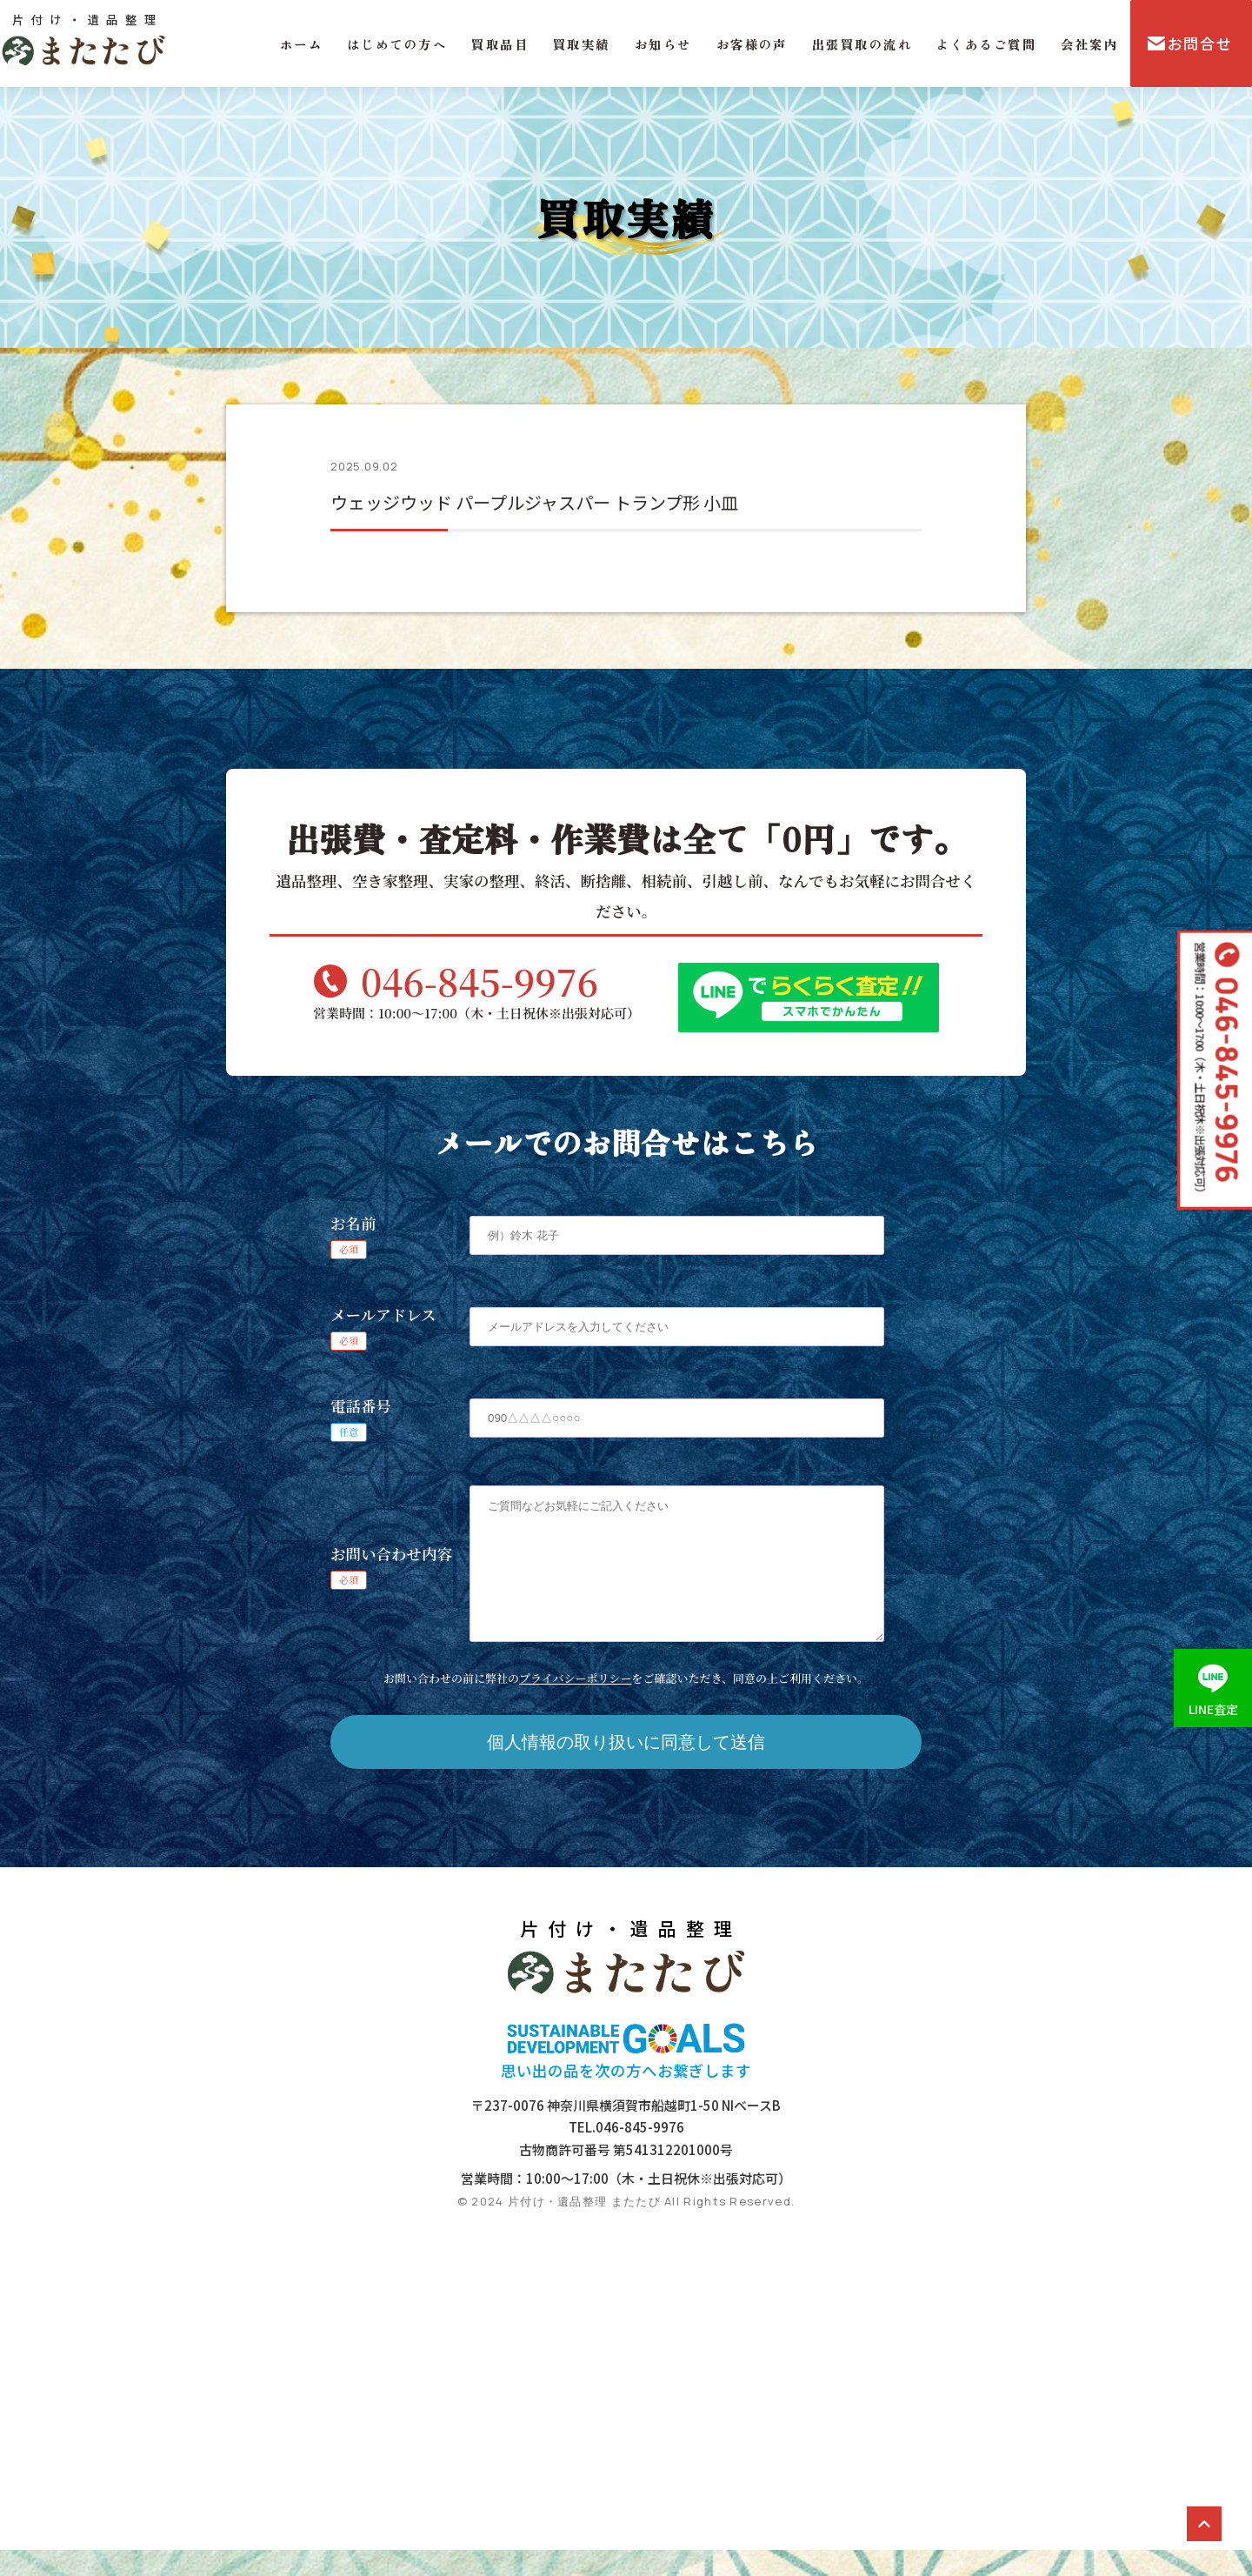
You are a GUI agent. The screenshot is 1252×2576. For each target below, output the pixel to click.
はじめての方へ (397, 44)
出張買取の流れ (862, 44)
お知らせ (663, 44)
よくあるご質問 (986, 44)
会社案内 (1089, 44)
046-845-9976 (479, 981)
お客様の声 (752, 44)
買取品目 (500, 44)
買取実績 (581, 44)
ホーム (301, 44)
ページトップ (1204, 2523)
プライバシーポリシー (575, 1704)
